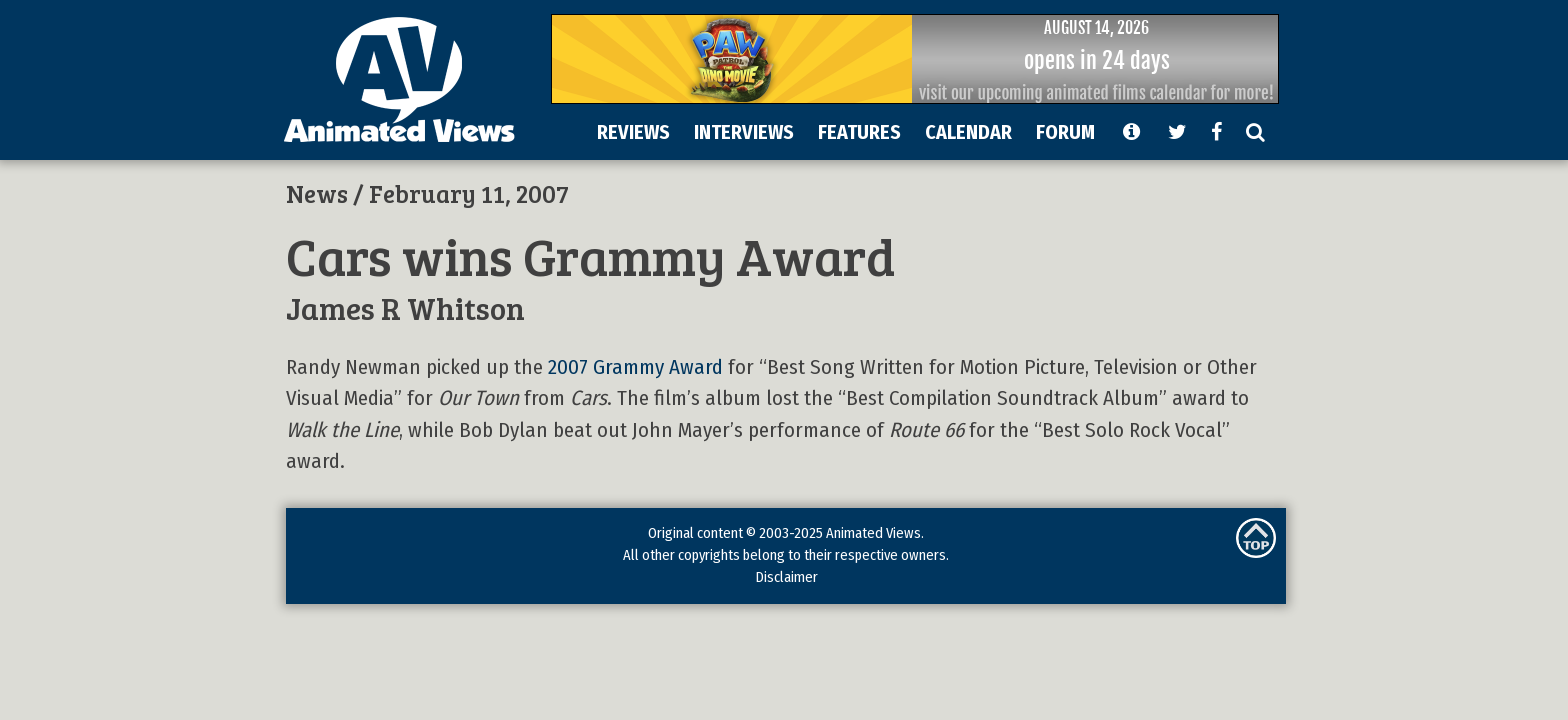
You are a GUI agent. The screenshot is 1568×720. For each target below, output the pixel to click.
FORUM (1065, 132)
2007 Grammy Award (635, 367)
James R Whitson (405, 307)
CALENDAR (968, 132)
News (317, 193)
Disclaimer (786, 577)
